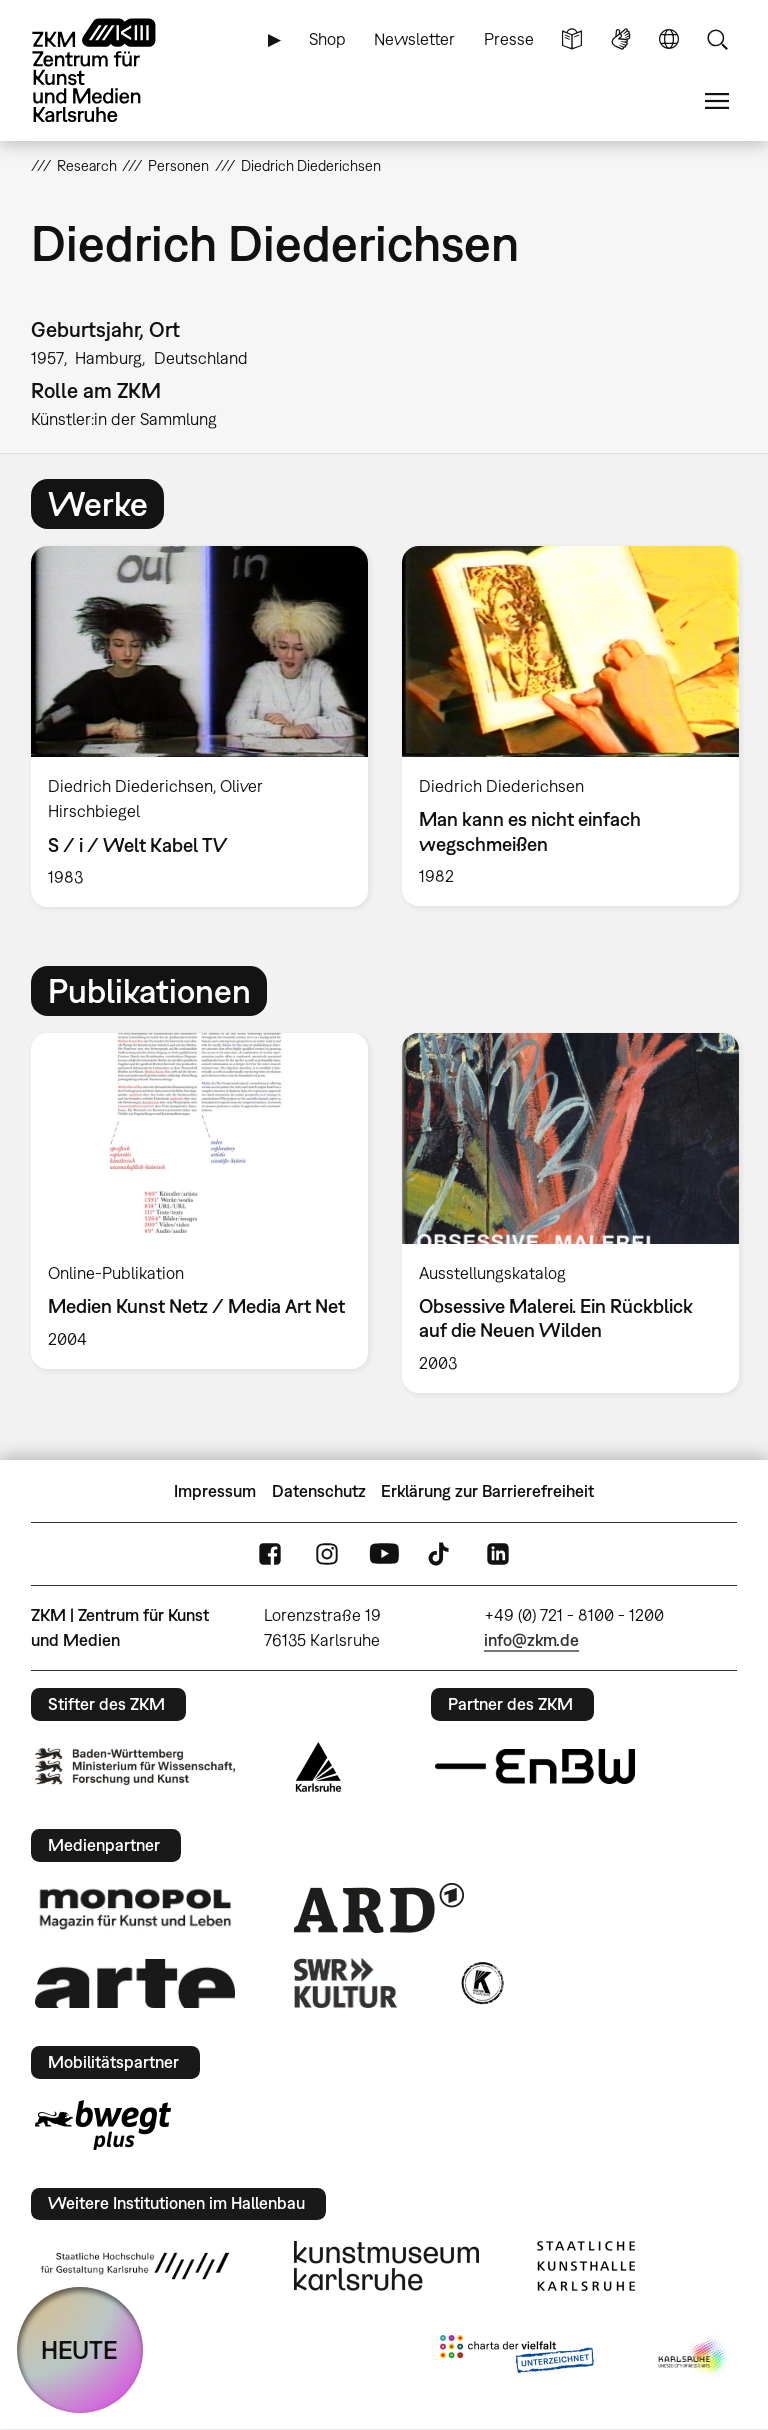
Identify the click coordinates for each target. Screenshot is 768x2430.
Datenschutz (319, 1491)
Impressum (215, 1491)
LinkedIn (498, 1554)
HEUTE (79, 2349)
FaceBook (270, 1554)
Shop (327, 39)
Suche (717, 39)
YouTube (384, 1554)
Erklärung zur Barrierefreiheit (487, 1491)
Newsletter (414, 39)
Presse (509, 39)
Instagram (327, 1554)
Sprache (669, 39)
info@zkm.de (531, 1640)
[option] (199, 726)
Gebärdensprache (621, 39)
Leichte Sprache (572, 39)
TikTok (441, 1554)
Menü (717, 101)
